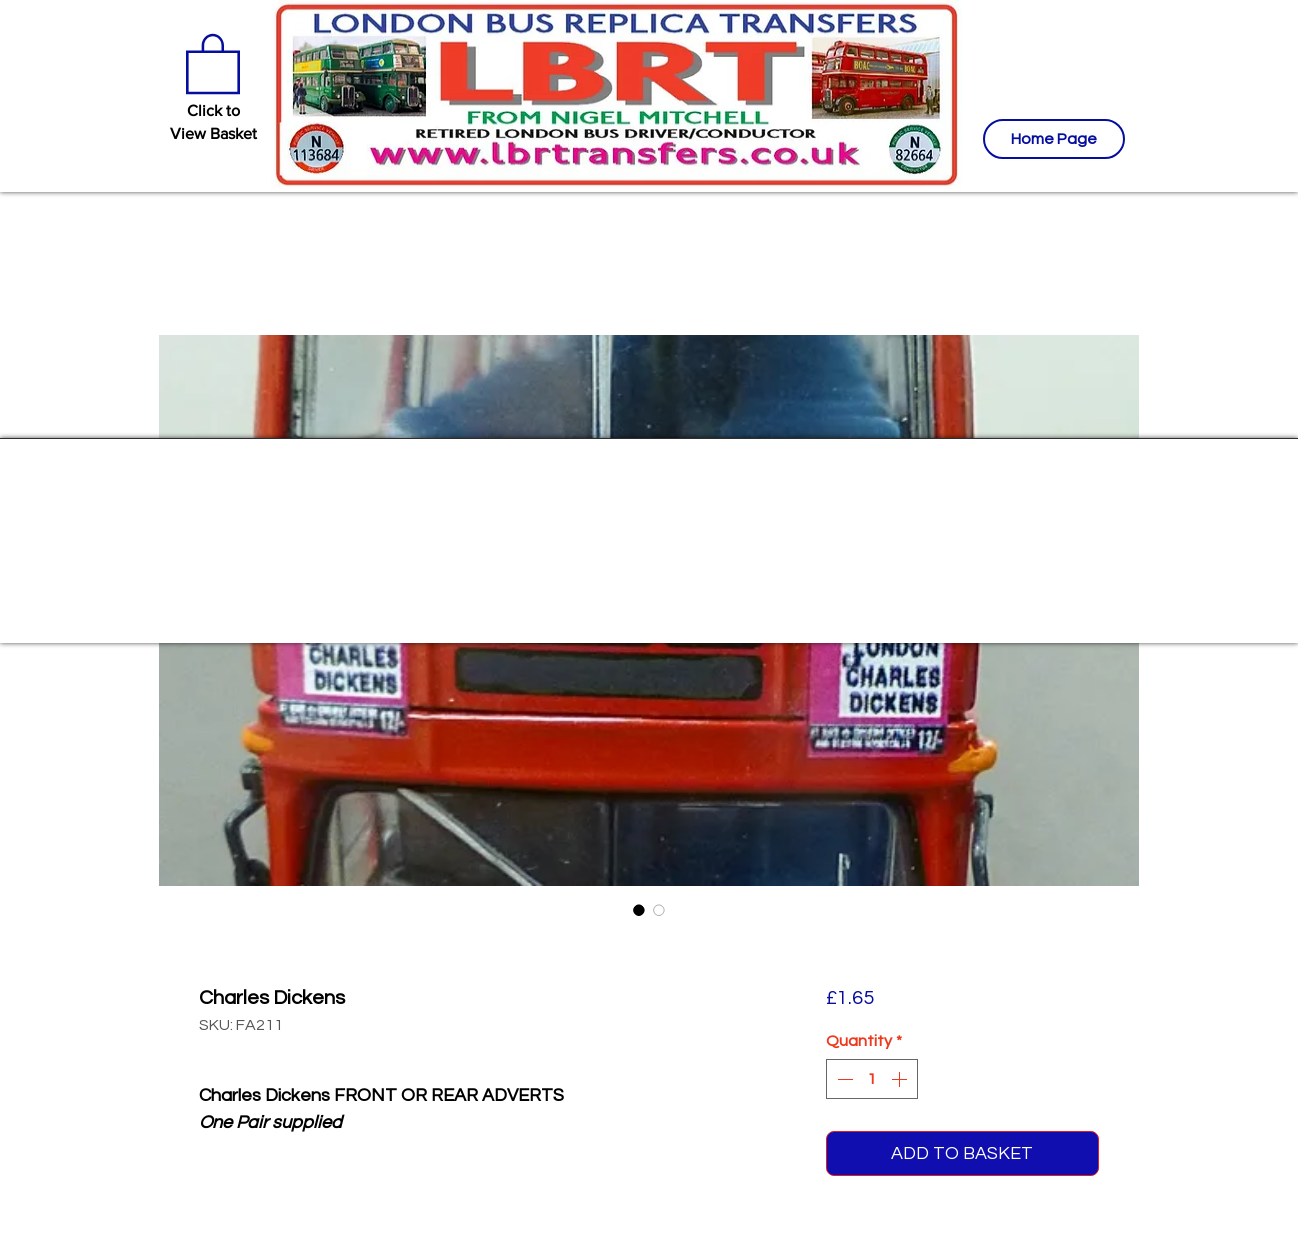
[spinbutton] (872, 1079)
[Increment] (901, 1079)
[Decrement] (843, 1079)
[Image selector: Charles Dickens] (639, 910)
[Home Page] (1054, 139)
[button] (213, 62)
